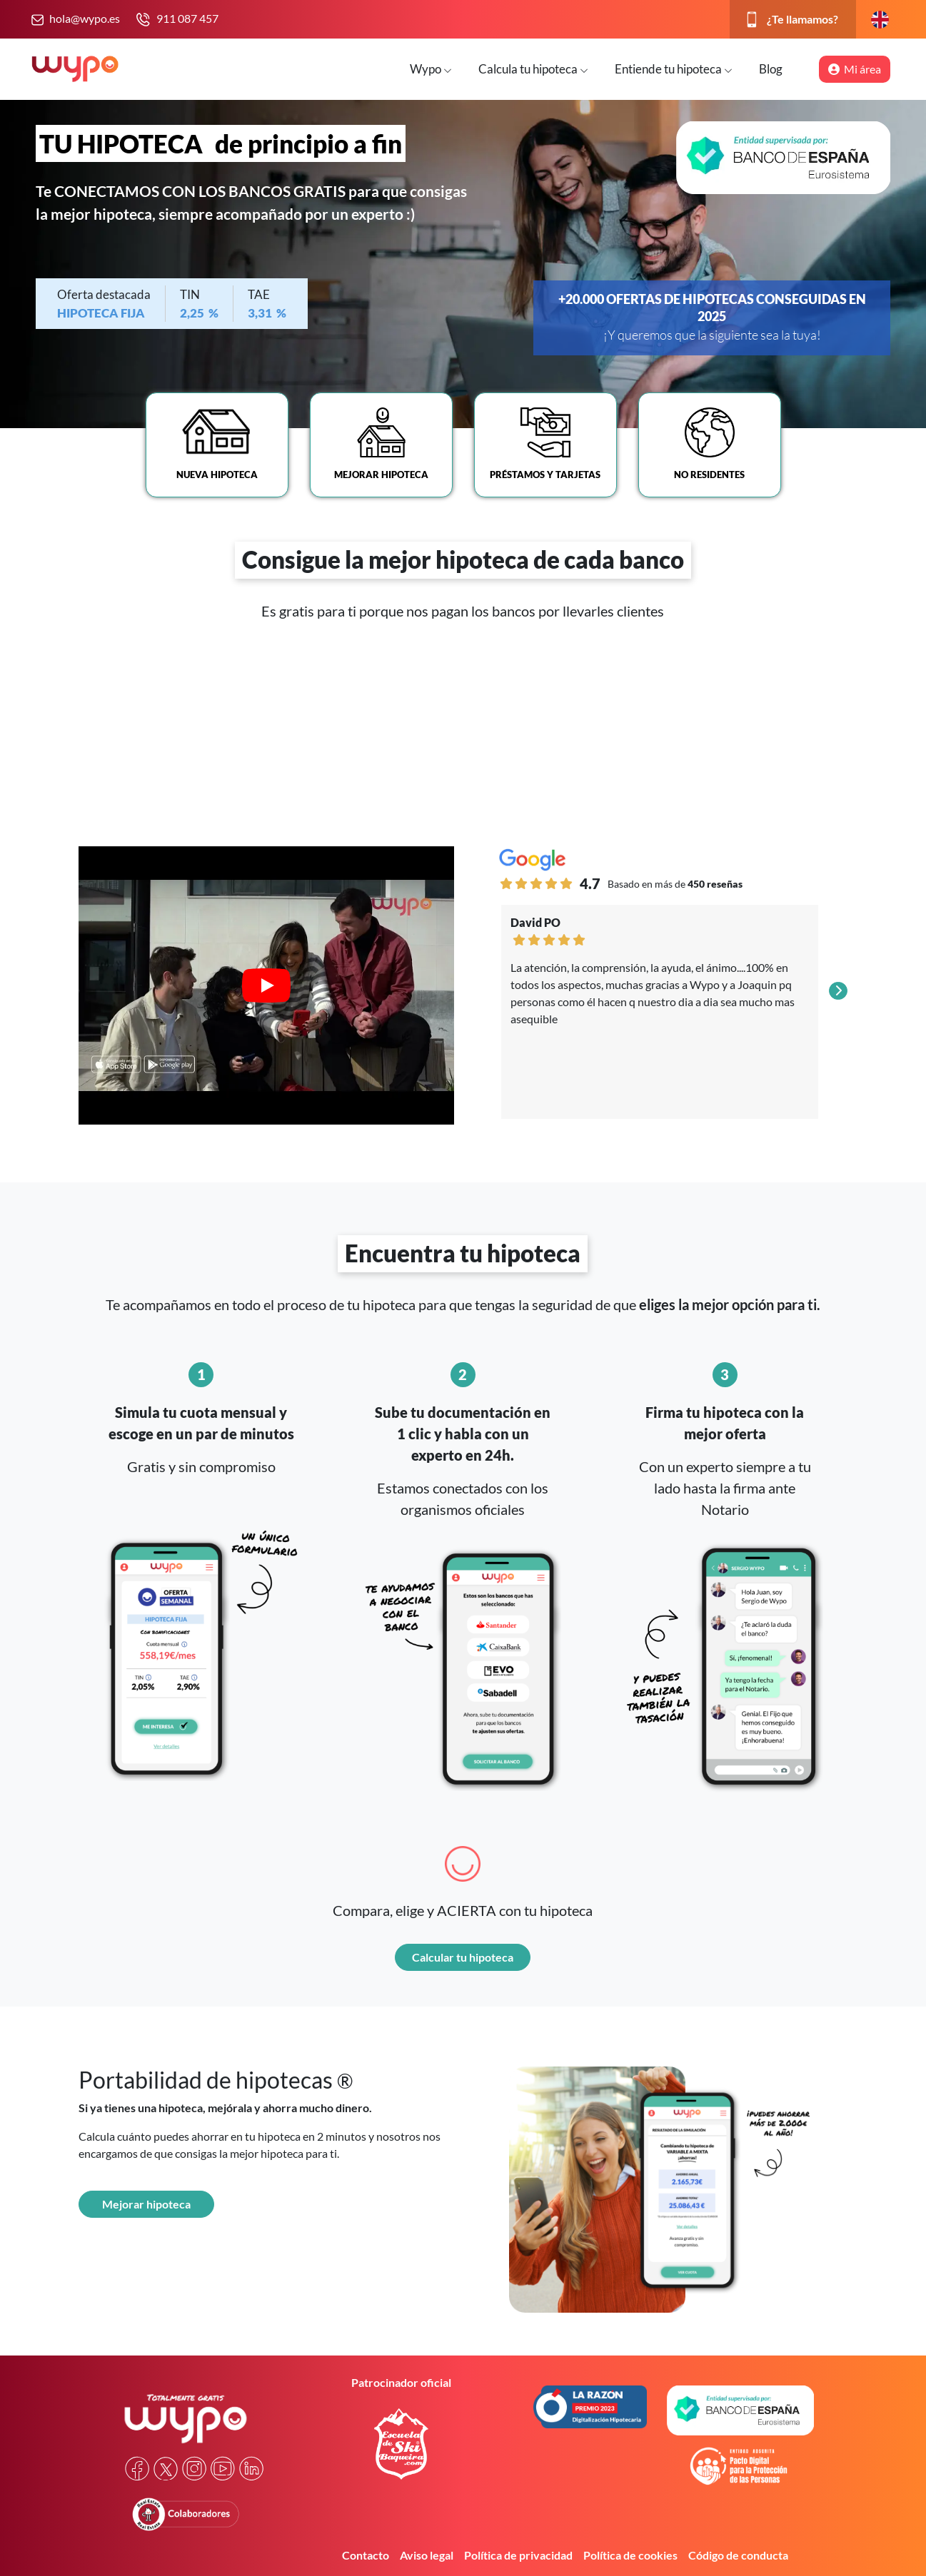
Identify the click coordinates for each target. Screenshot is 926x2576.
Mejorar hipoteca (146, 2204)
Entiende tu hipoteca (674, 68)
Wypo (431, 68)
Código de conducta (738, 2555)
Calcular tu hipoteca (462, 1957)
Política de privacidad (518, 2555)
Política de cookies (630, 2555)
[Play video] (266, 985)
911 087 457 (187, 18)
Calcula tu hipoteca (533, 68)
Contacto (365, 2555)
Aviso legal (426, 2555)
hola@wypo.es (84, 18)
